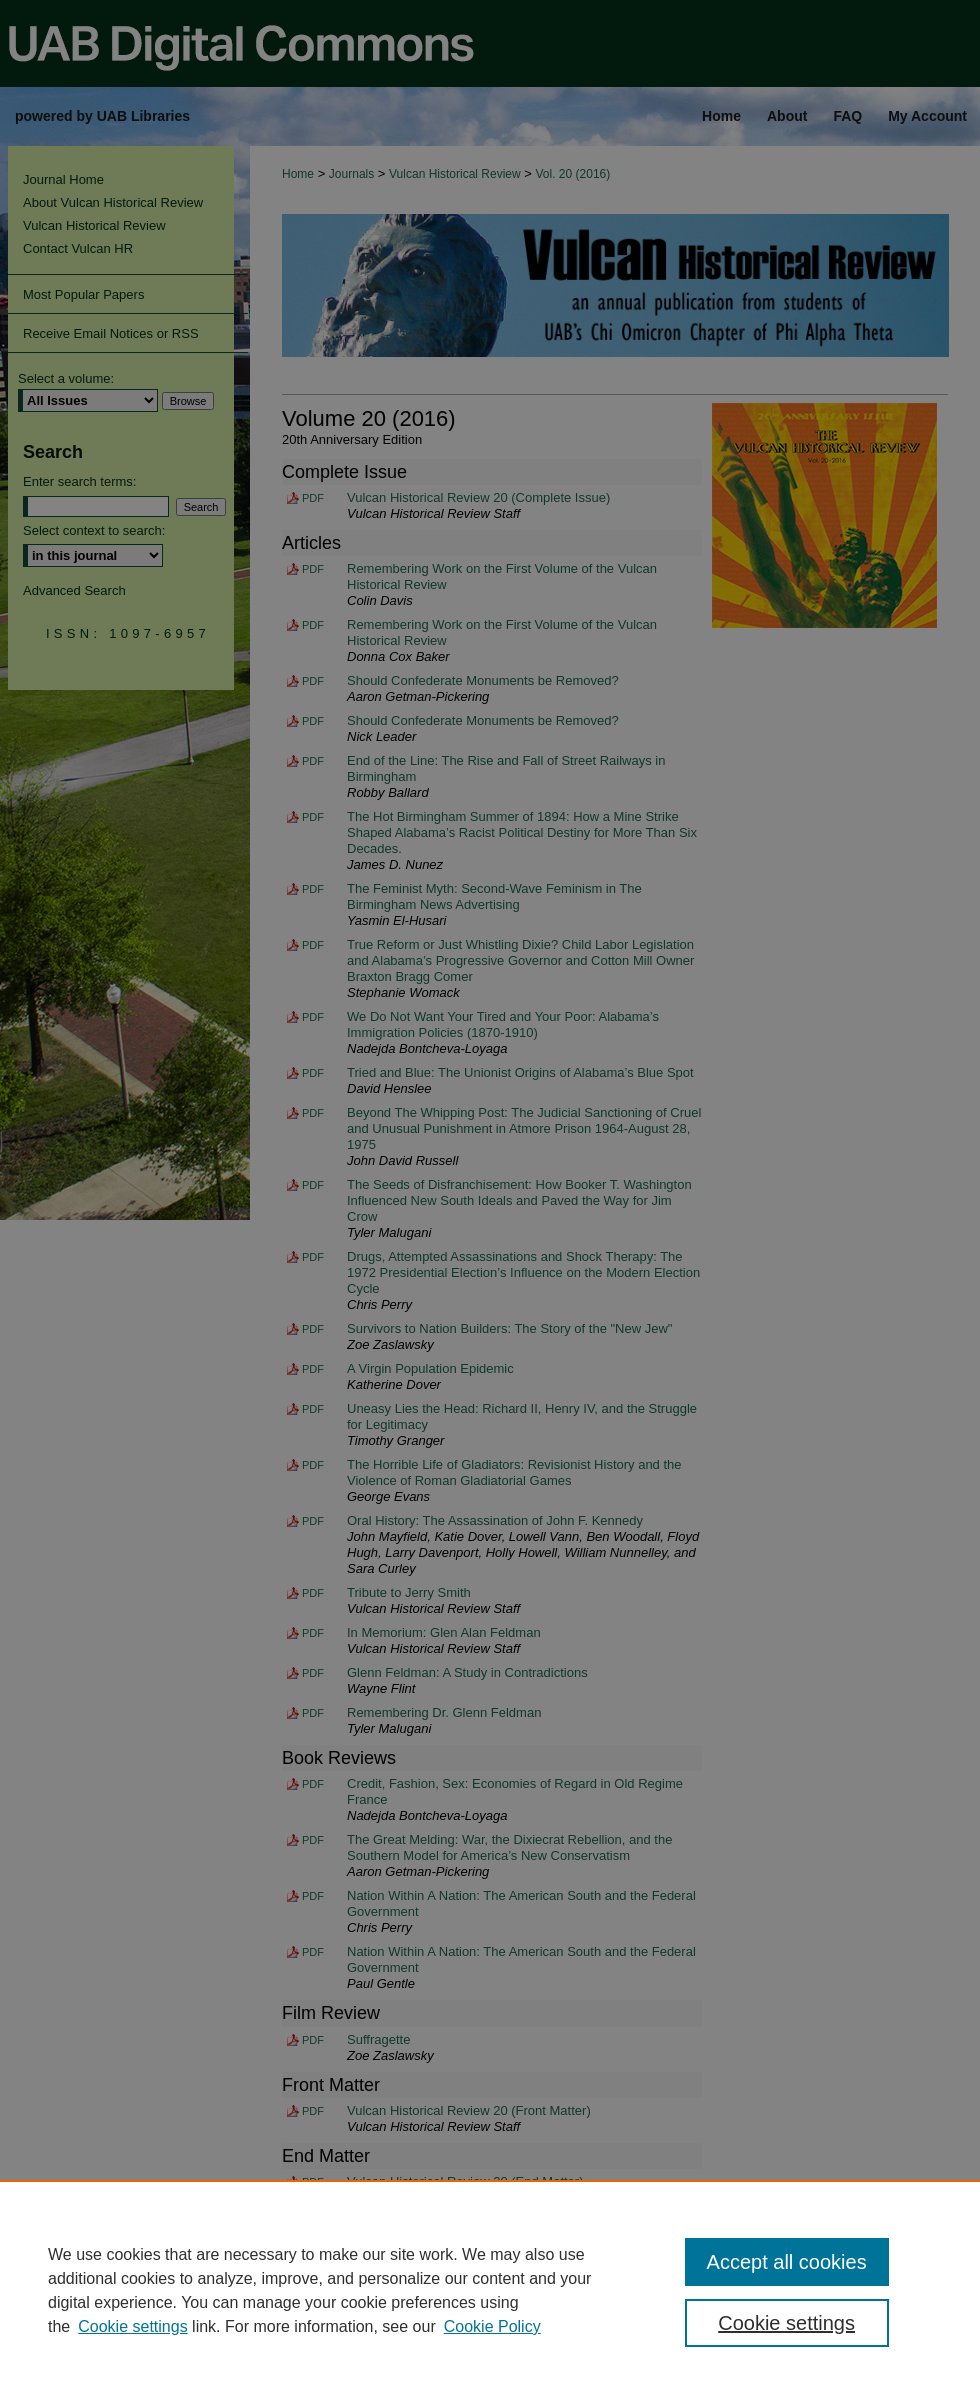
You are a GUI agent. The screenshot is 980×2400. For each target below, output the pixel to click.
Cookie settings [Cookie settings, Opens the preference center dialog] (786, 2323)
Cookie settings (132, 2326)
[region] (490, 2290)
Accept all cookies (787, 2262)
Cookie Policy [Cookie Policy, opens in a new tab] (492, 2326)
